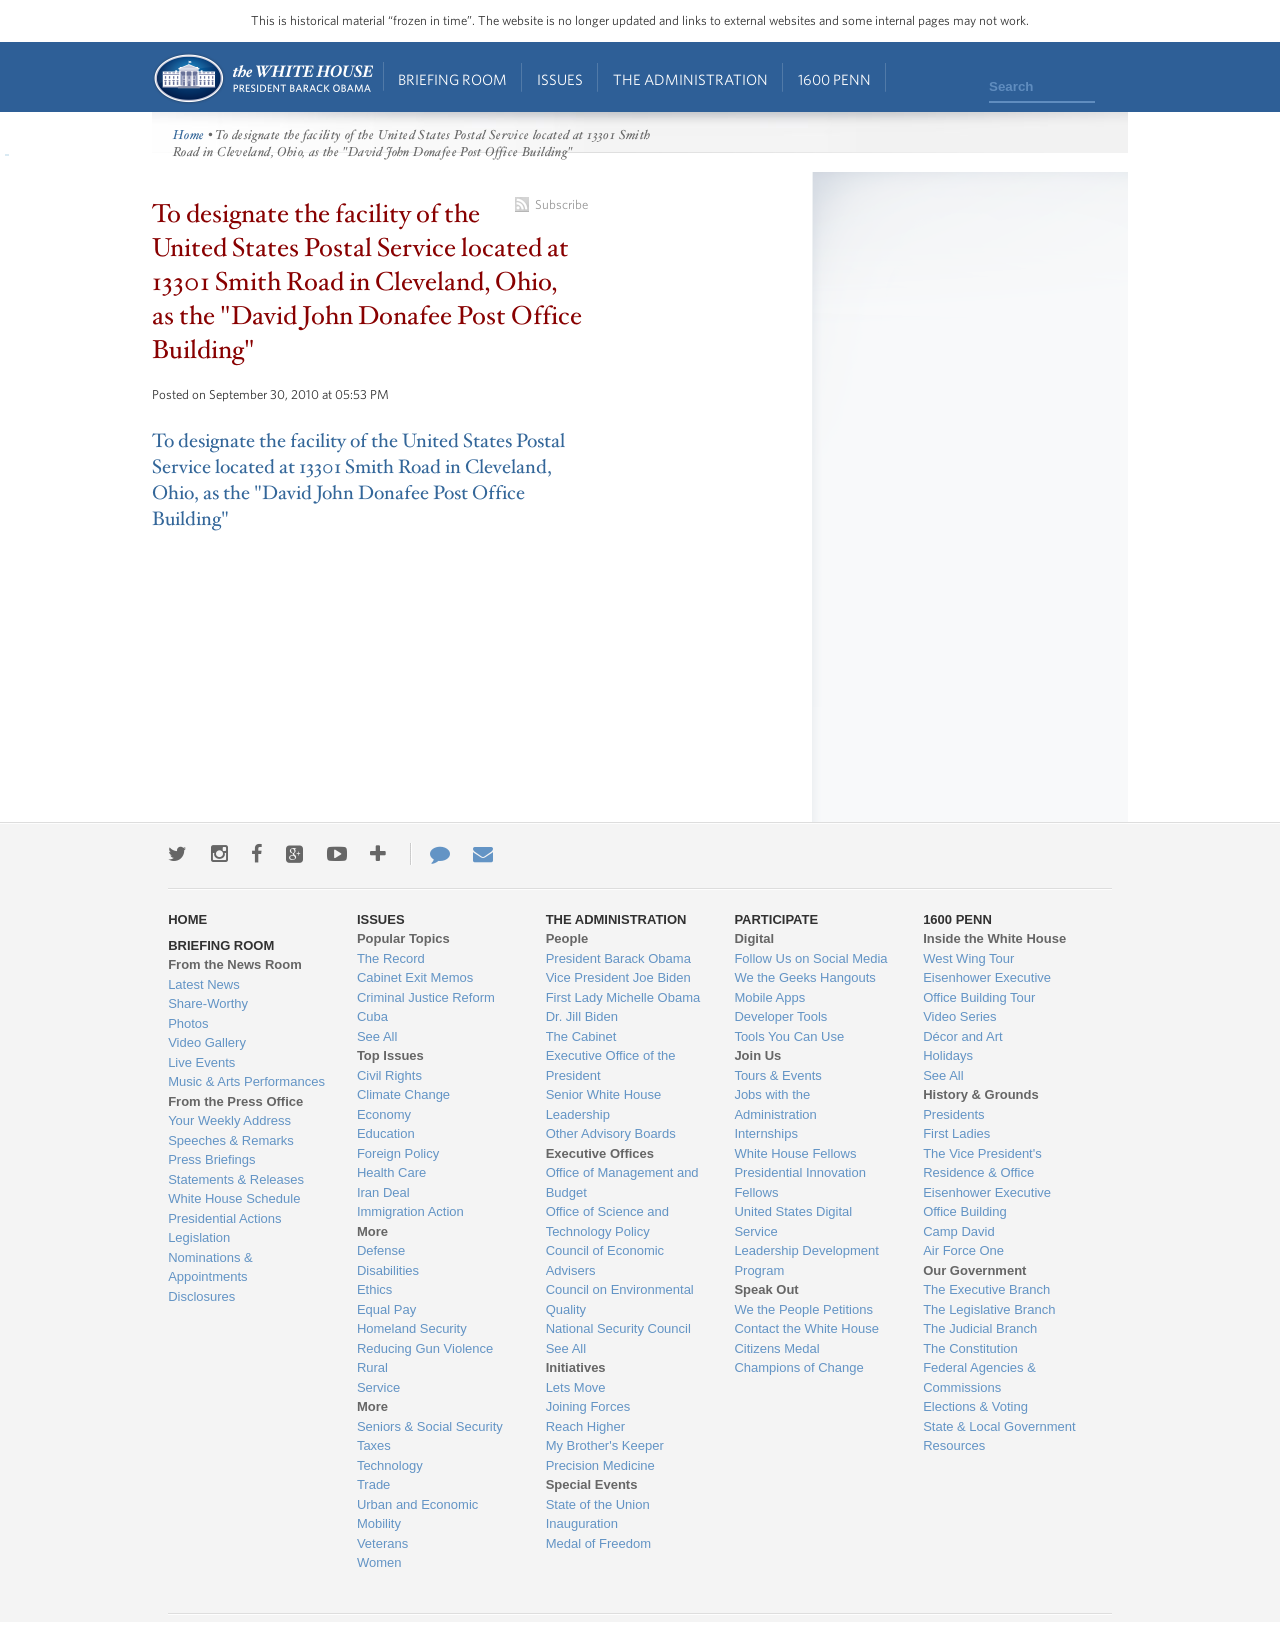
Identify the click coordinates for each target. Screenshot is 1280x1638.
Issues (560, 79)
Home (262, 78)
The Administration (690, 79)
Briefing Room (452, 79)
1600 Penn (834, 79)
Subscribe (561, 204)
